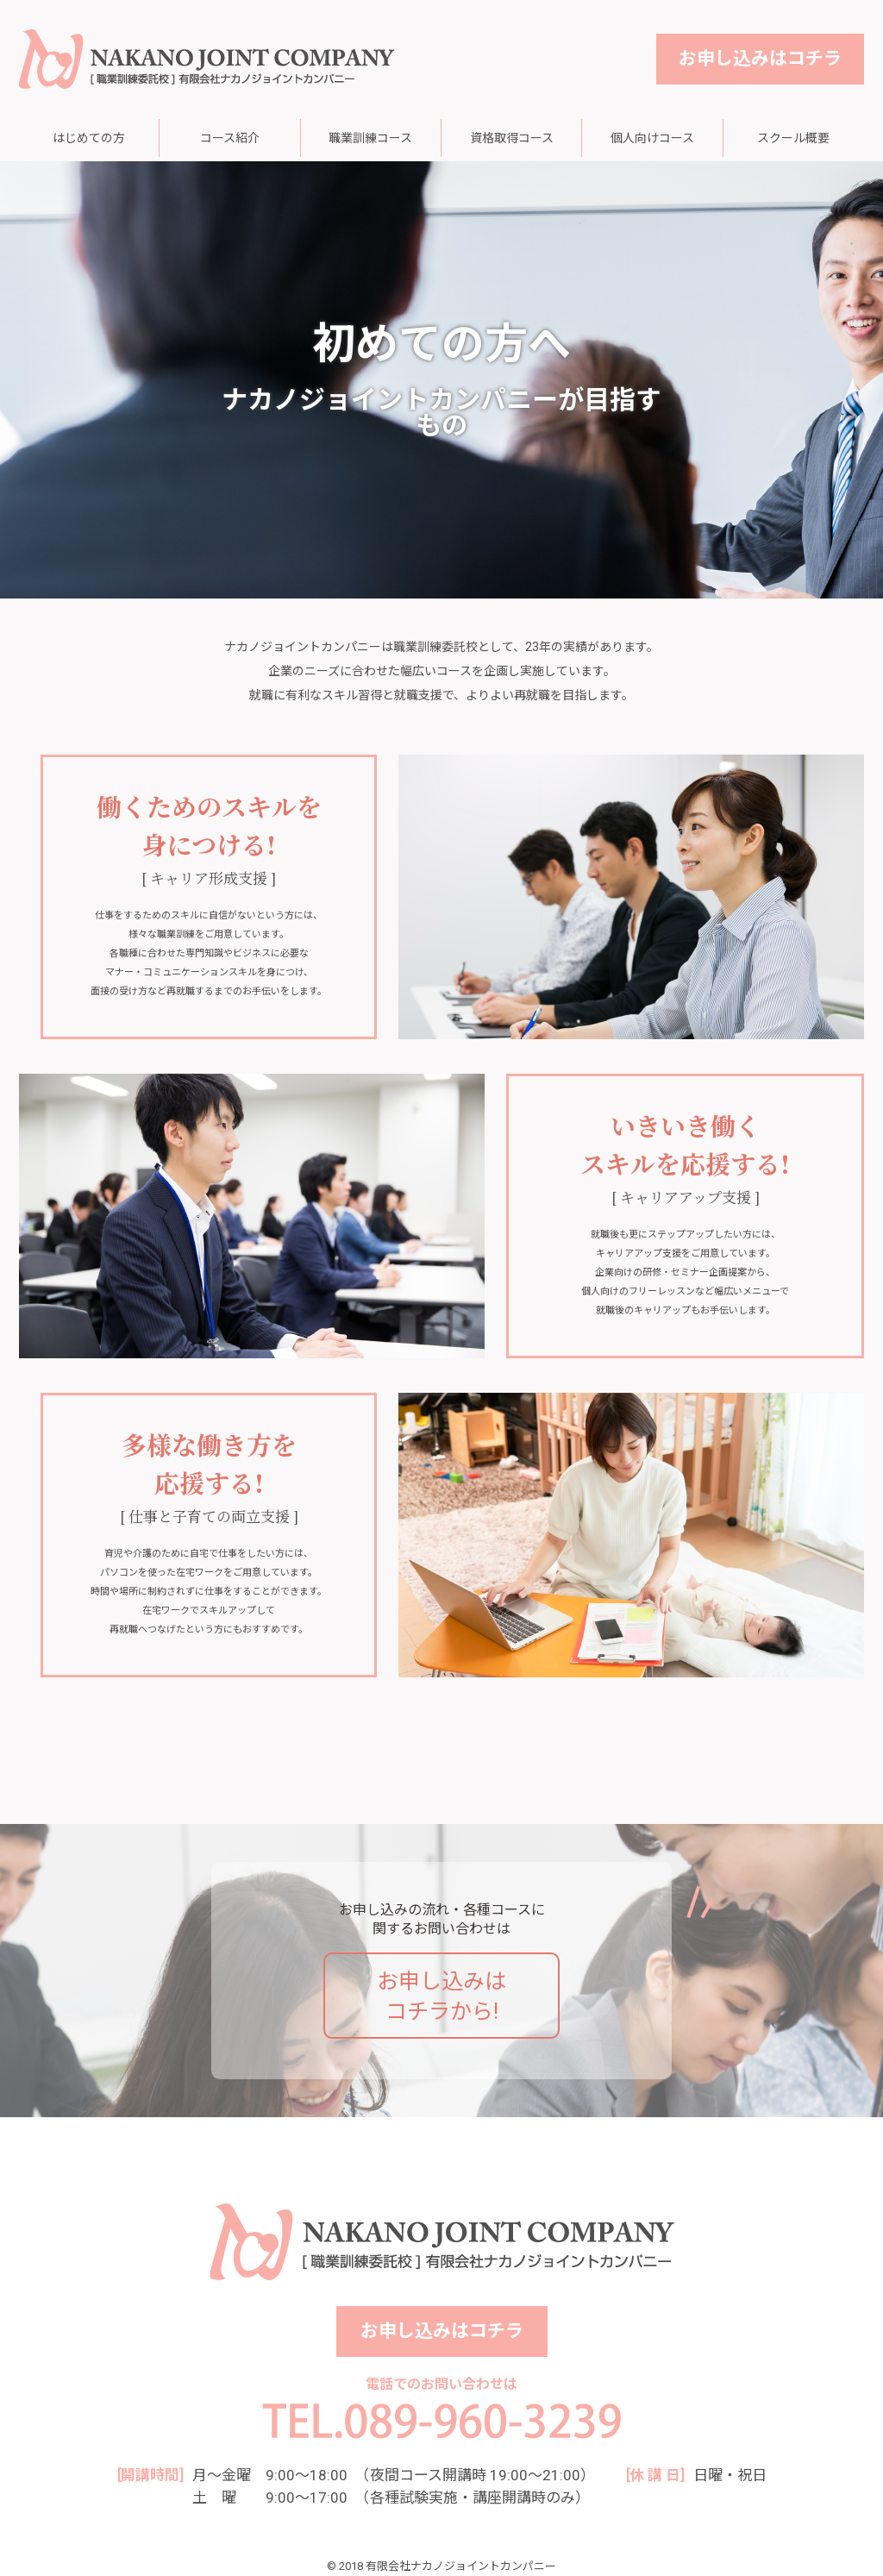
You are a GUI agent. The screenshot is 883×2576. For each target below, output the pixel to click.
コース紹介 (230, 138)
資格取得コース (512, 138)
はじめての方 (89, 138)
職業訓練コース (370, 138)
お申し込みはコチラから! (441, 1996)
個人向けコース (652, 138)
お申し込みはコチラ (760, 58)
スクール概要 (793, 138)
